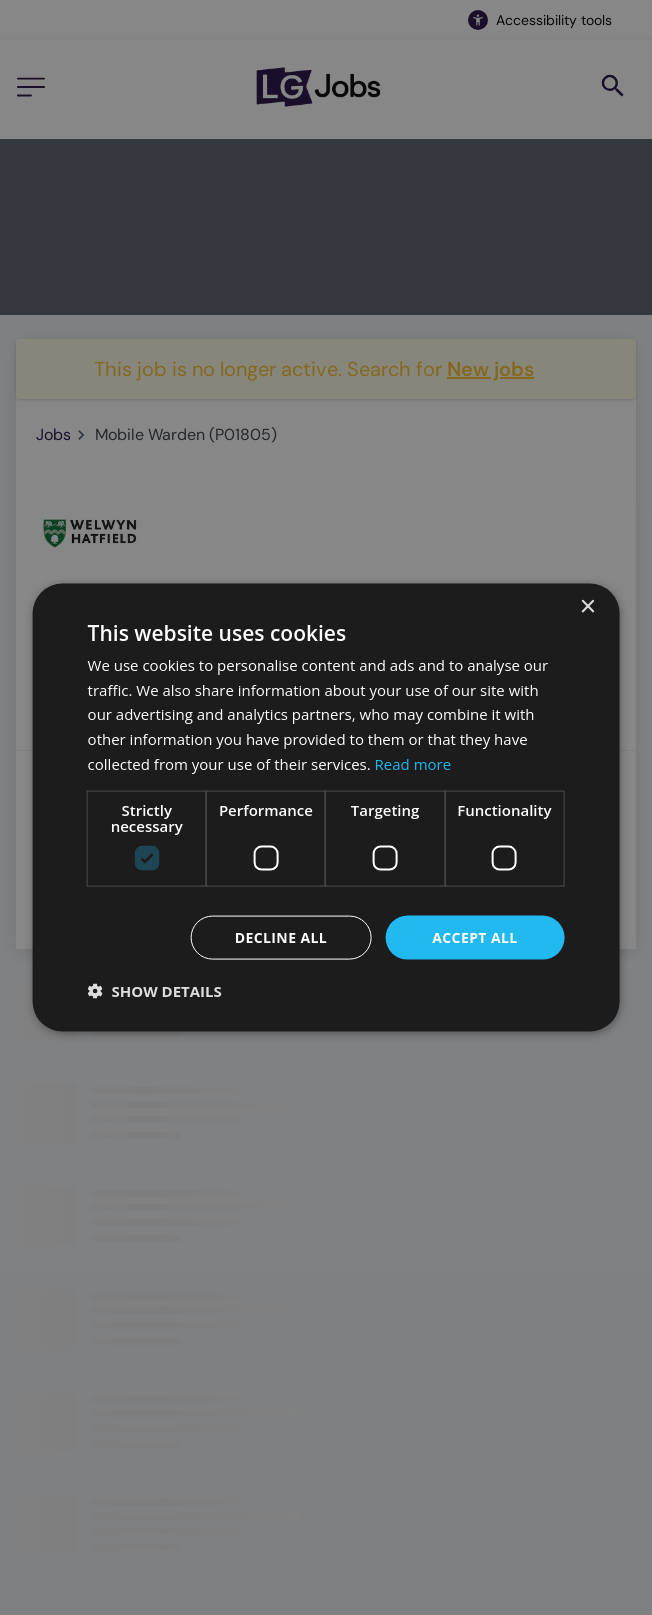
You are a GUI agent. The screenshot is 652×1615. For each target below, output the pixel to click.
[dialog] (326, 807)
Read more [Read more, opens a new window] (413, 763)
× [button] (586, 606)
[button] (155, 991)
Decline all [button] (281, 936)
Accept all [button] (474, 936)
